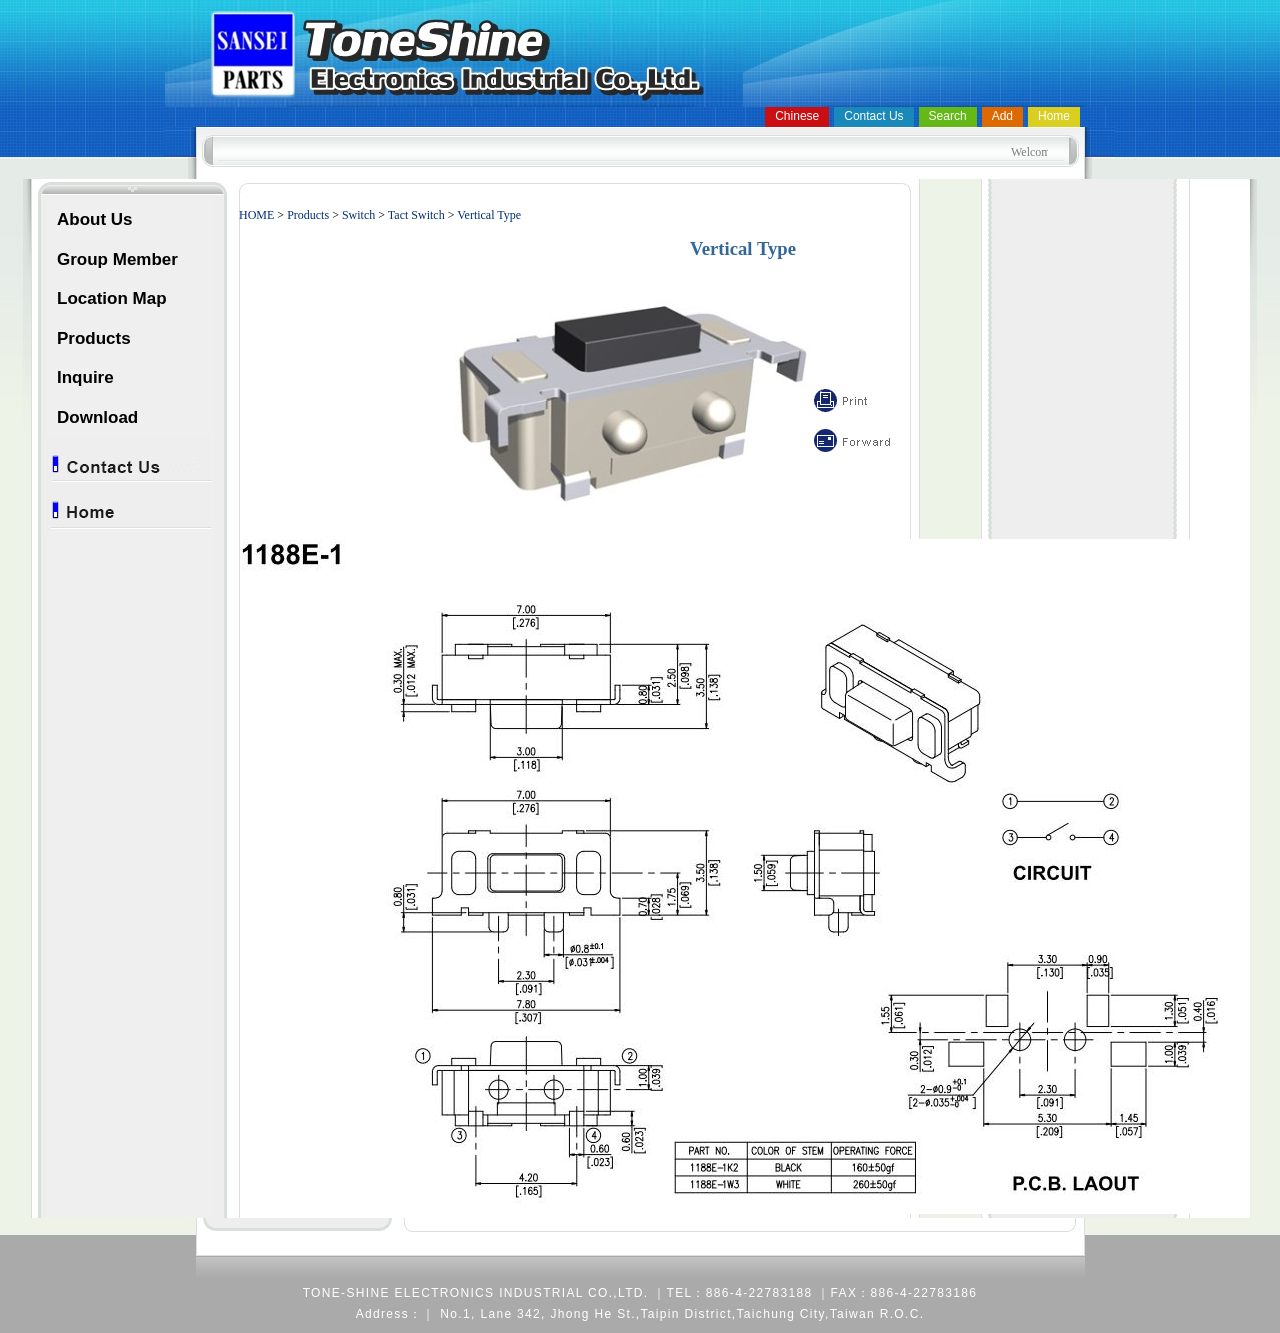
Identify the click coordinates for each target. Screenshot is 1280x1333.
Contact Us (873, 116)
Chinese (797, 116)
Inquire (85, 377)
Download (97, 417)
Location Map (112, 298)
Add (1002, 116)
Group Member (117, 259)
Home (1054, 116)
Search (948, 116)
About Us (95, 219)
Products (94, 338)
